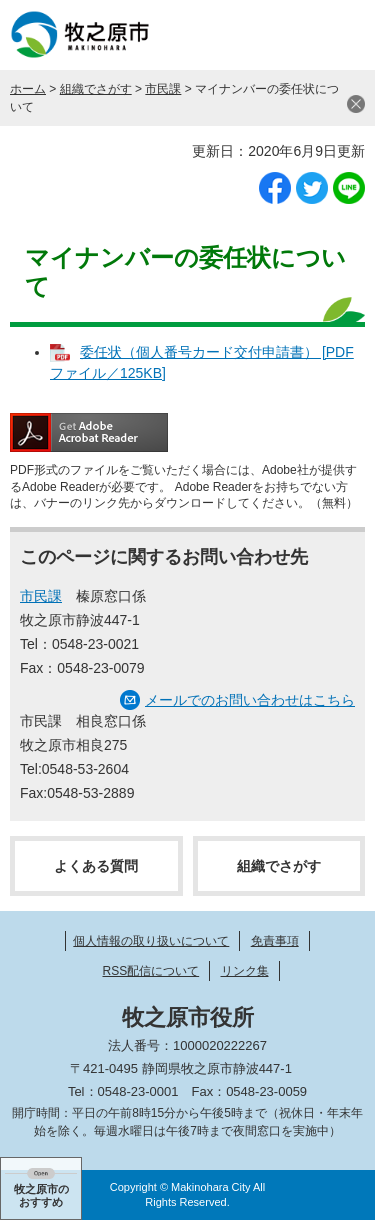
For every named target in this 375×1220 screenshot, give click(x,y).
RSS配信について (150, 971)
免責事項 (275, 941)
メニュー (340, 35)
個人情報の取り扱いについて (151, 941)
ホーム (28, 89)
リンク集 (245, 971)
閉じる (356, 104)
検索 (290, 35)
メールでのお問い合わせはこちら (250, 700)
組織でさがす (96, 89)
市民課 (163, 89)
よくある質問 (96, 866)
